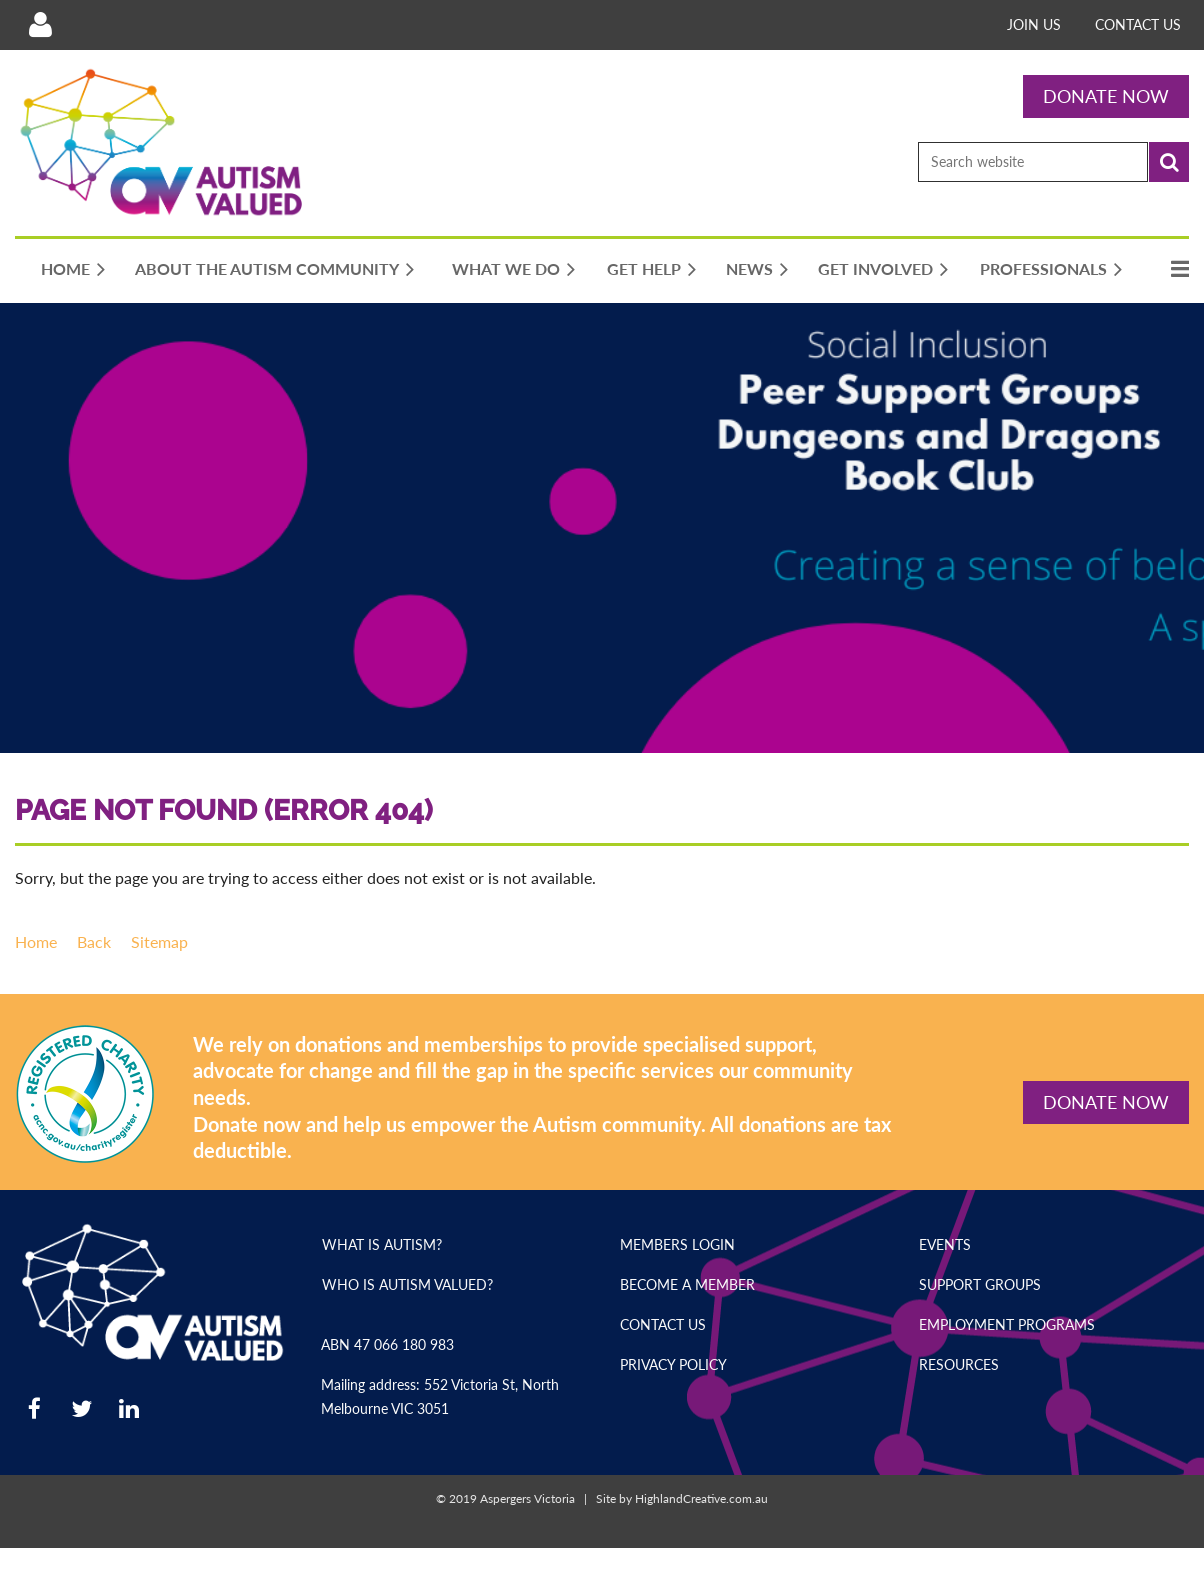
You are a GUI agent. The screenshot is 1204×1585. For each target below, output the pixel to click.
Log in (40, 25)
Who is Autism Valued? (407, 1284)
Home (36, 941)
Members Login (677, 1244)
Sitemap (159, 941)
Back (94, 941)
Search (1169, 162)
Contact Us (1138, 24)
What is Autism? (382, 1244)
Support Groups (980, 1284)
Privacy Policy (673, 1364)
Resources (959, 1364)
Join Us (1034, 24)
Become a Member (687, 1284)
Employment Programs (1007, 1324)
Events (945, 1244)
